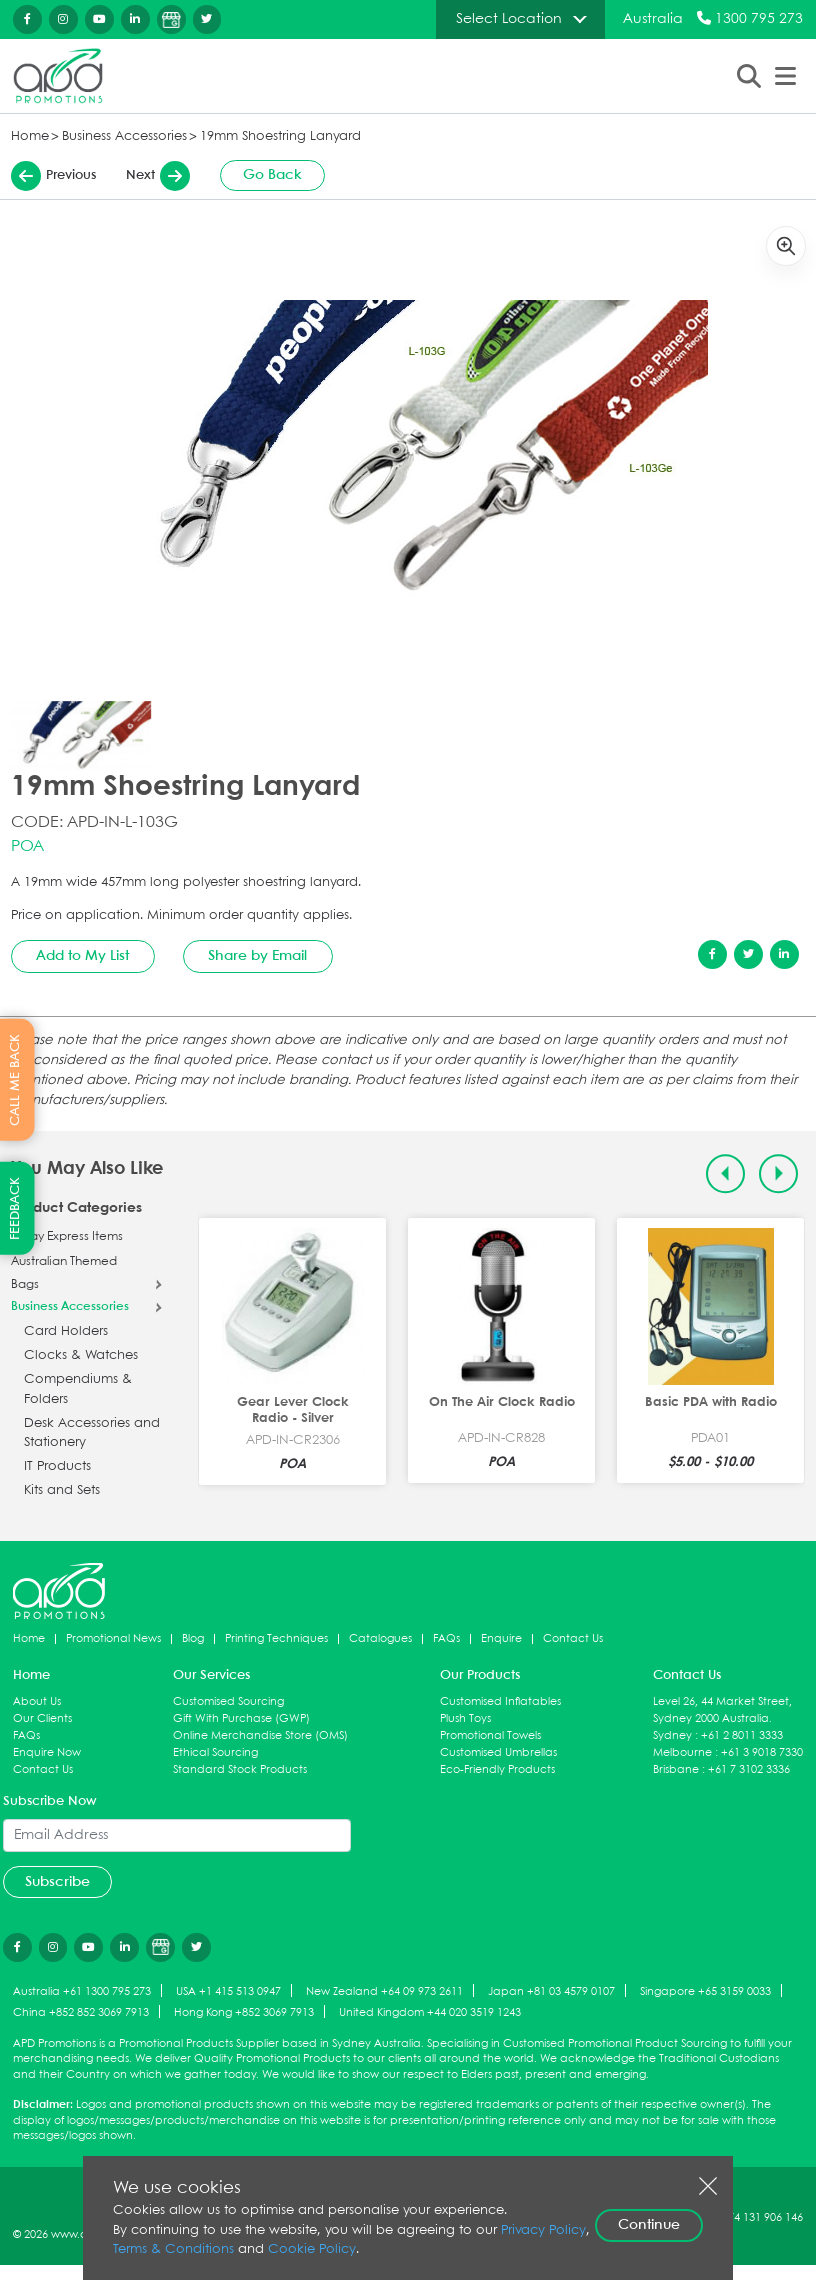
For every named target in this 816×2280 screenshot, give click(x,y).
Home (30, 136)
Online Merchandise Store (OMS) (260, 1735)
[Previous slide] (725, 1173)
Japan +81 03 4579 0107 (551, 1991)
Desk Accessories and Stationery (92, 1433)
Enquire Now (47, 1752)
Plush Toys (465, 1718)
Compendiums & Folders (78, 1389)
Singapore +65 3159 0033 (705, 1991)
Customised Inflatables (500, 1701)
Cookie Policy (312, 2249)
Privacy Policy (543, 2230)
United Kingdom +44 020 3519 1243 (430, 2012)
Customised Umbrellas (498, 1752)
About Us (37, 1701)
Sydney (672, 1735)
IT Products (57, 1466)
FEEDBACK (15, 1208)
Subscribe (57, 1882)
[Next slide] (778, 1173)
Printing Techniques (276, 1638)
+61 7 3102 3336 (749, 1769)
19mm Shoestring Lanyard (280, 136)
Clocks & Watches (81, 1355)
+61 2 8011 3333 (742, 1735)
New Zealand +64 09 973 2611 (384, 1991)
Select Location (509, 19)
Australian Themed (64, 1262)
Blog (193, 1638)
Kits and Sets (62, 1490)
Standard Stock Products (240, 1769)
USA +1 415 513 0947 (228, 1991)
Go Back (272, 175)
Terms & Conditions (173, 2249)
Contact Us (573, 1638)
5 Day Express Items (67, 1237)
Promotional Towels (490, 1735)
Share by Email (257, 956)
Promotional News (113, 1638)
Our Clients (42, 1718)
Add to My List (82, 956)
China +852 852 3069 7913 (81, 2012)
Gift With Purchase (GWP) (241, 1718)
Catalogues (380, 1638)
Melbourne (682, 1752)
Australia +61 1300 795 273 (82, 1991)
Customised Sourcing (228, 1701)
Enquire (501, 1638)
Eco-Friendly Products (497, 1769)
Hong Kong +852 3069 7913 (244, 2012)
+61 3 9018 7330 (762, 1752)
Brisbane (676, 1769)
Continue (649, 2225)
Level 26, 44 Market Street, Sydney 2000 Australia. (722, 1710)
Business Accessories (124, 136)
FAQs (446, 1638)
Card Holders (66, 1331)
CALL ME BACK (15, 1080)
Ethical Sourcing (215, 1752)
